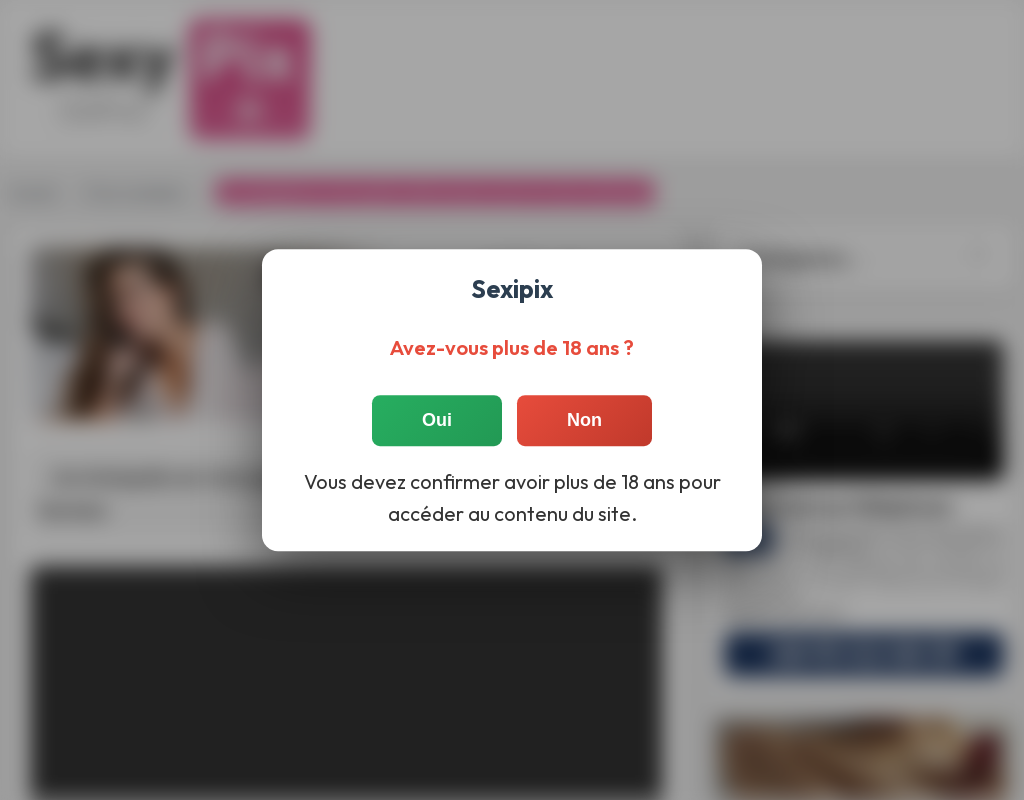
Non (584, 420)
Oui (437, 420)
